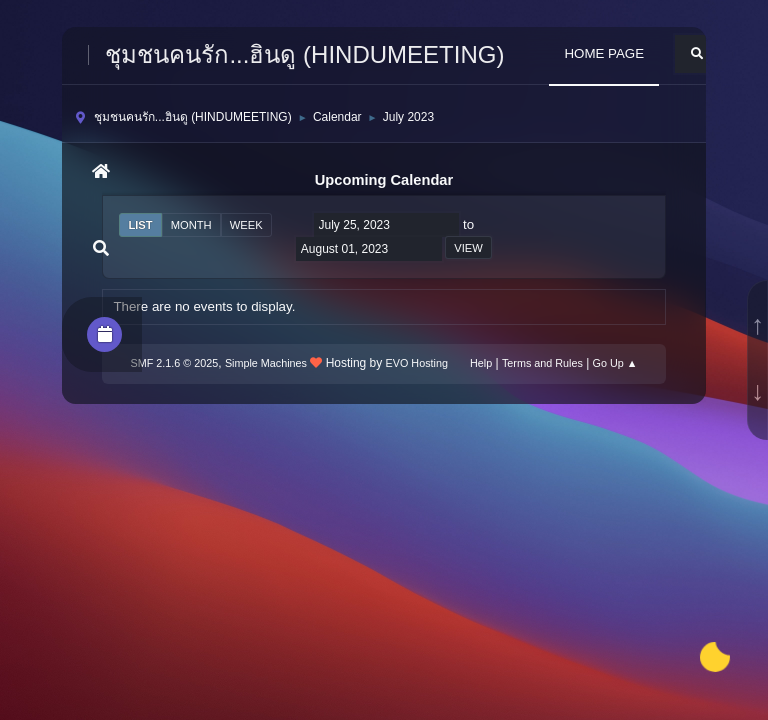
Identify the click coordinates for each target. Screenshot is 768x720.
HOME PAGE (604, 53)
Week (246, 225)
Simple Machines (266, 363)
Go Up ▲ (615, 363)
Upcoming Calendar (384, 180)
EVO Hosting (417, 363)
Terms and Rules (542, 363)
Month (191, 225)
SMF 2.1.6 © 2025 (175, 363)
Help (481, 363)
